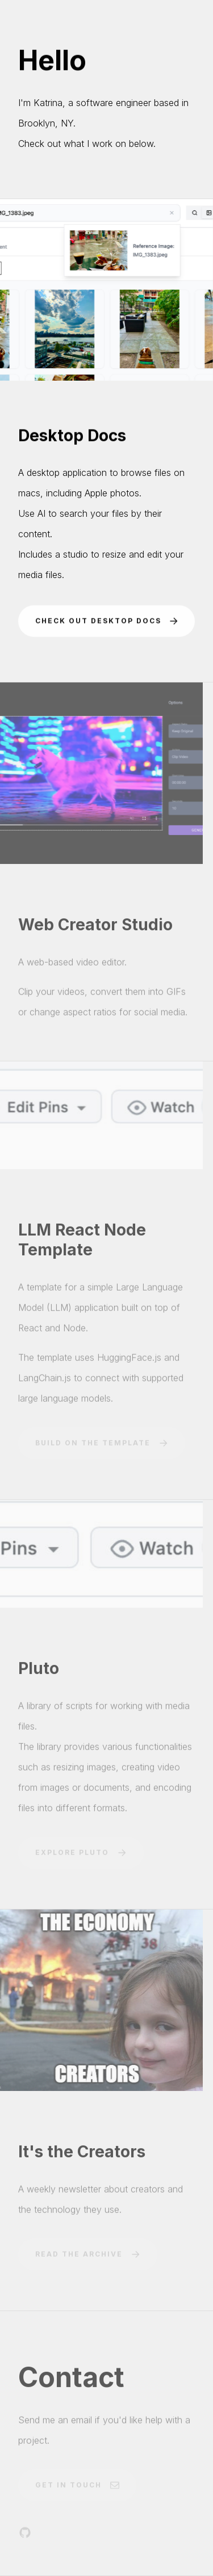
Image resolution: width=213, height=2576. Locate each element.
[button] (106, 622)
